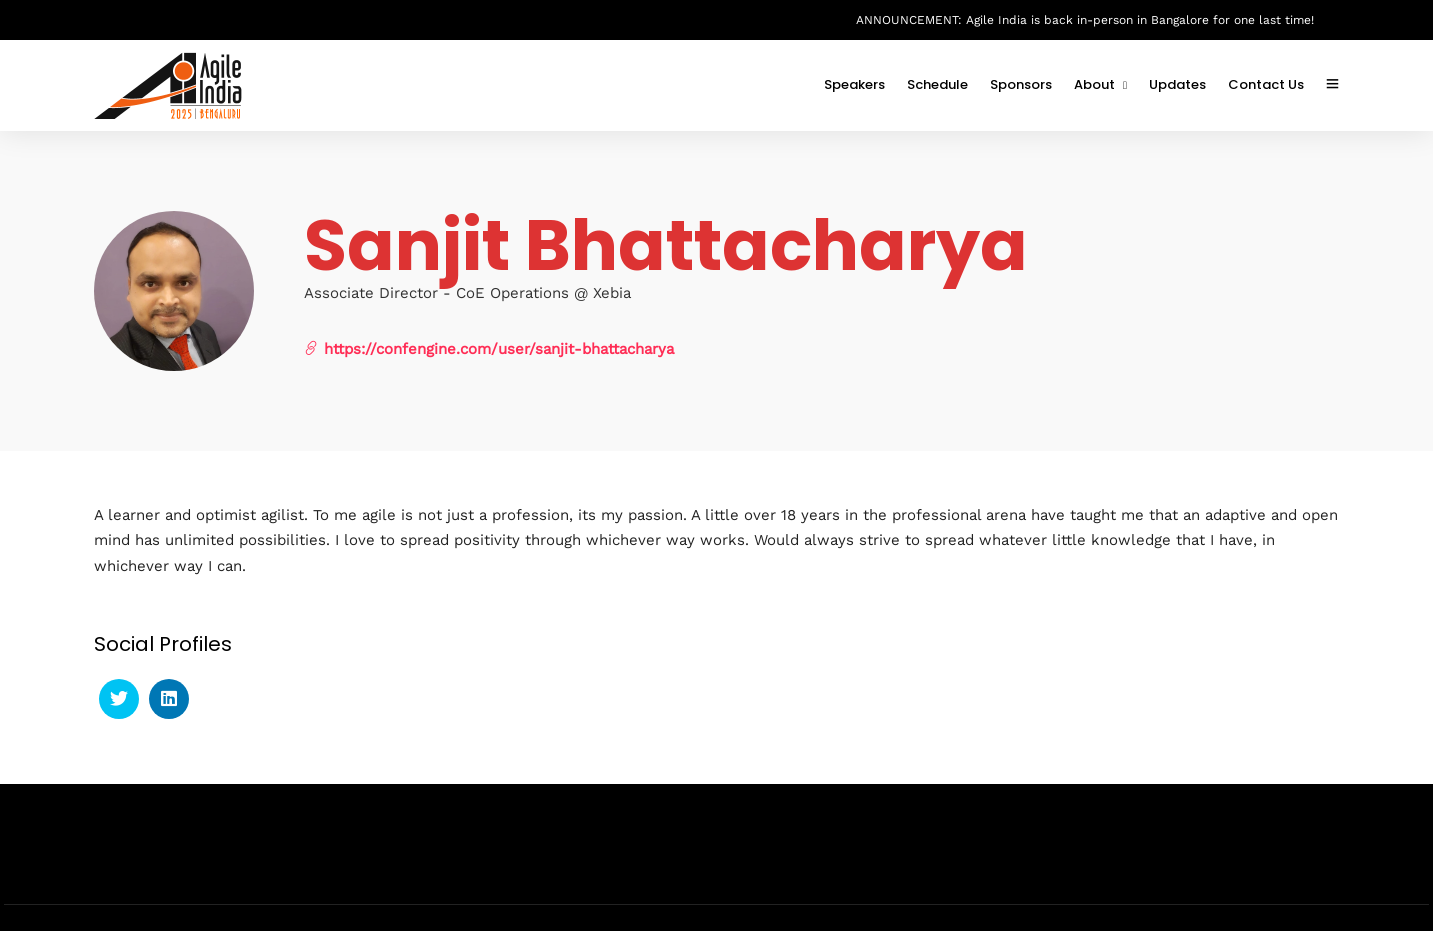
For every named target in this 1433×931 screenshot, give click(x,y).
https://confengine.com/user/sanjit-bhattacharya (489, 348)
